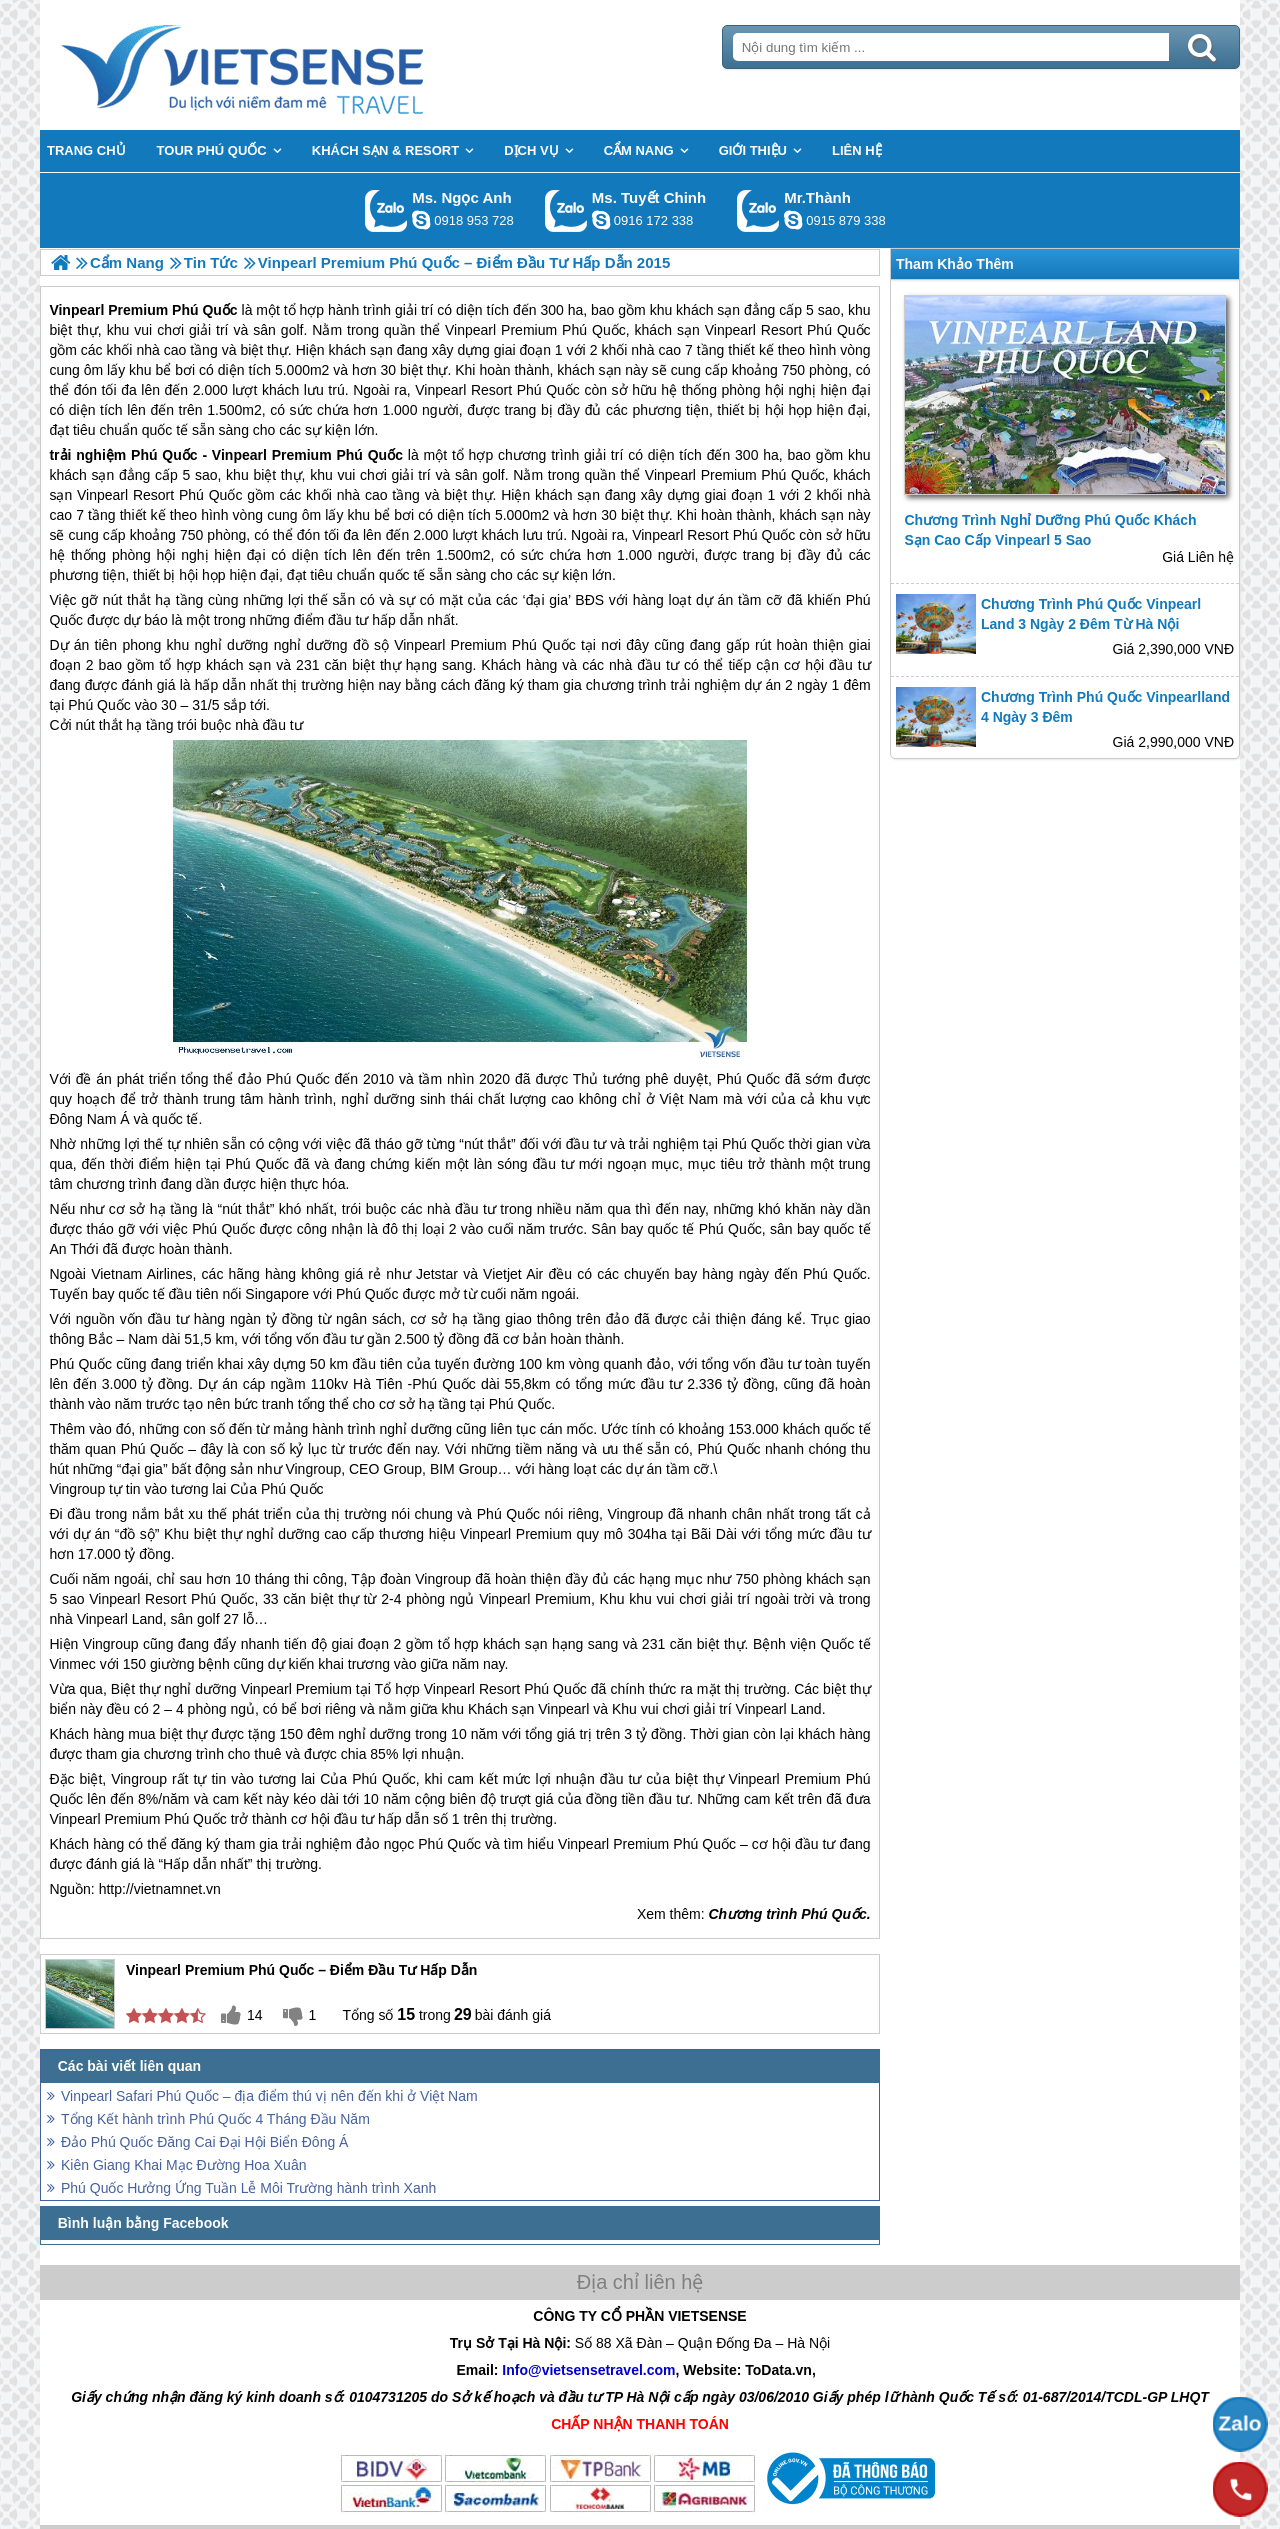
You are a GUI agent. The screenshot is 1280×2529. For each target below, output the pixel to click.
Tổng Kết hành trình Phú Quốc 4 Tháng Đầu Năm (215, 2119)
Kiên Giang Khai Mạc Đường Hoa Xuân (183, 2165)
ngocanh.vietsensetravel (421, 220)
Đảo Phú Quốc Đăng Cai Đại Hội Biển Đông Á (204, 2142)
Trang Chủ (292, 65)
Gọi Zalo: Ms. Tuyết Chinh (566, 210)
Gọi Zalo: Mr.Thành (758, 210)
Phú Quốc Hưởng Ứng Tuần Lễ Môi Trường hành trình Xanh (248, 2188)
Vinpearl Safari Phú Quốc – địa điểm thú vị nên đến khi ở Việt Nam (269, 2096)
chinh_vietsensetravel (601, 220)
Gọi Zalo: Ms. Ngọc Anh (386, 210)
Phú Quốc (164, 455)
